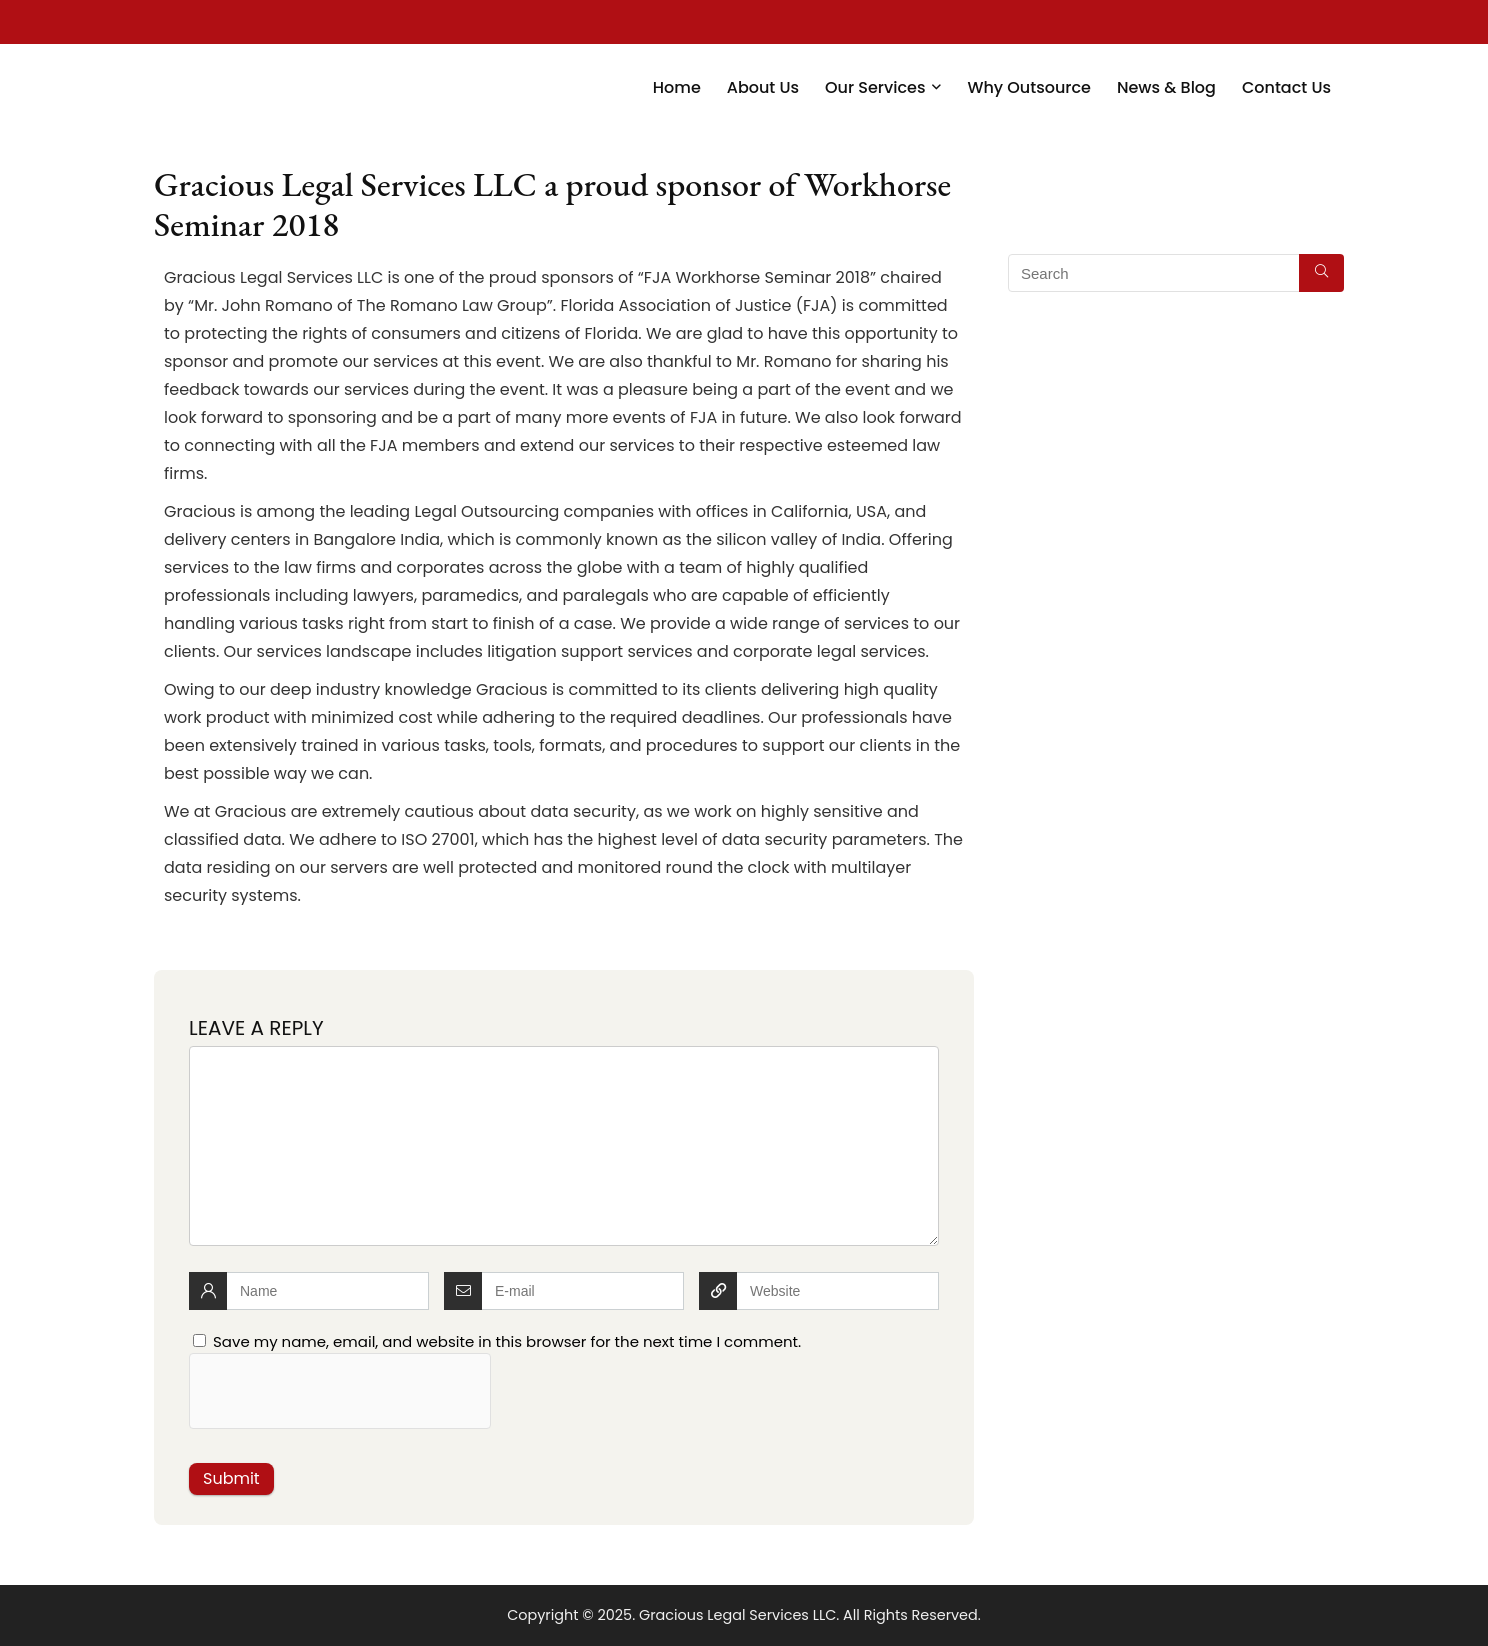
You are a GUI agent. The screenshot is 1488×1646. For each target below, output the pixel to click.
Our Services (875, 87)
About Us (763, 87)
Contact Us (1286, 87)
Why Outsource (1028, 87)
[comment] (564, 1146)
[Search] (1321, 273)
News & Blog (1166, 87)
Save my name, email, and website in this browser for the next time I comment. (507, 1341)
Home (677, 87)
